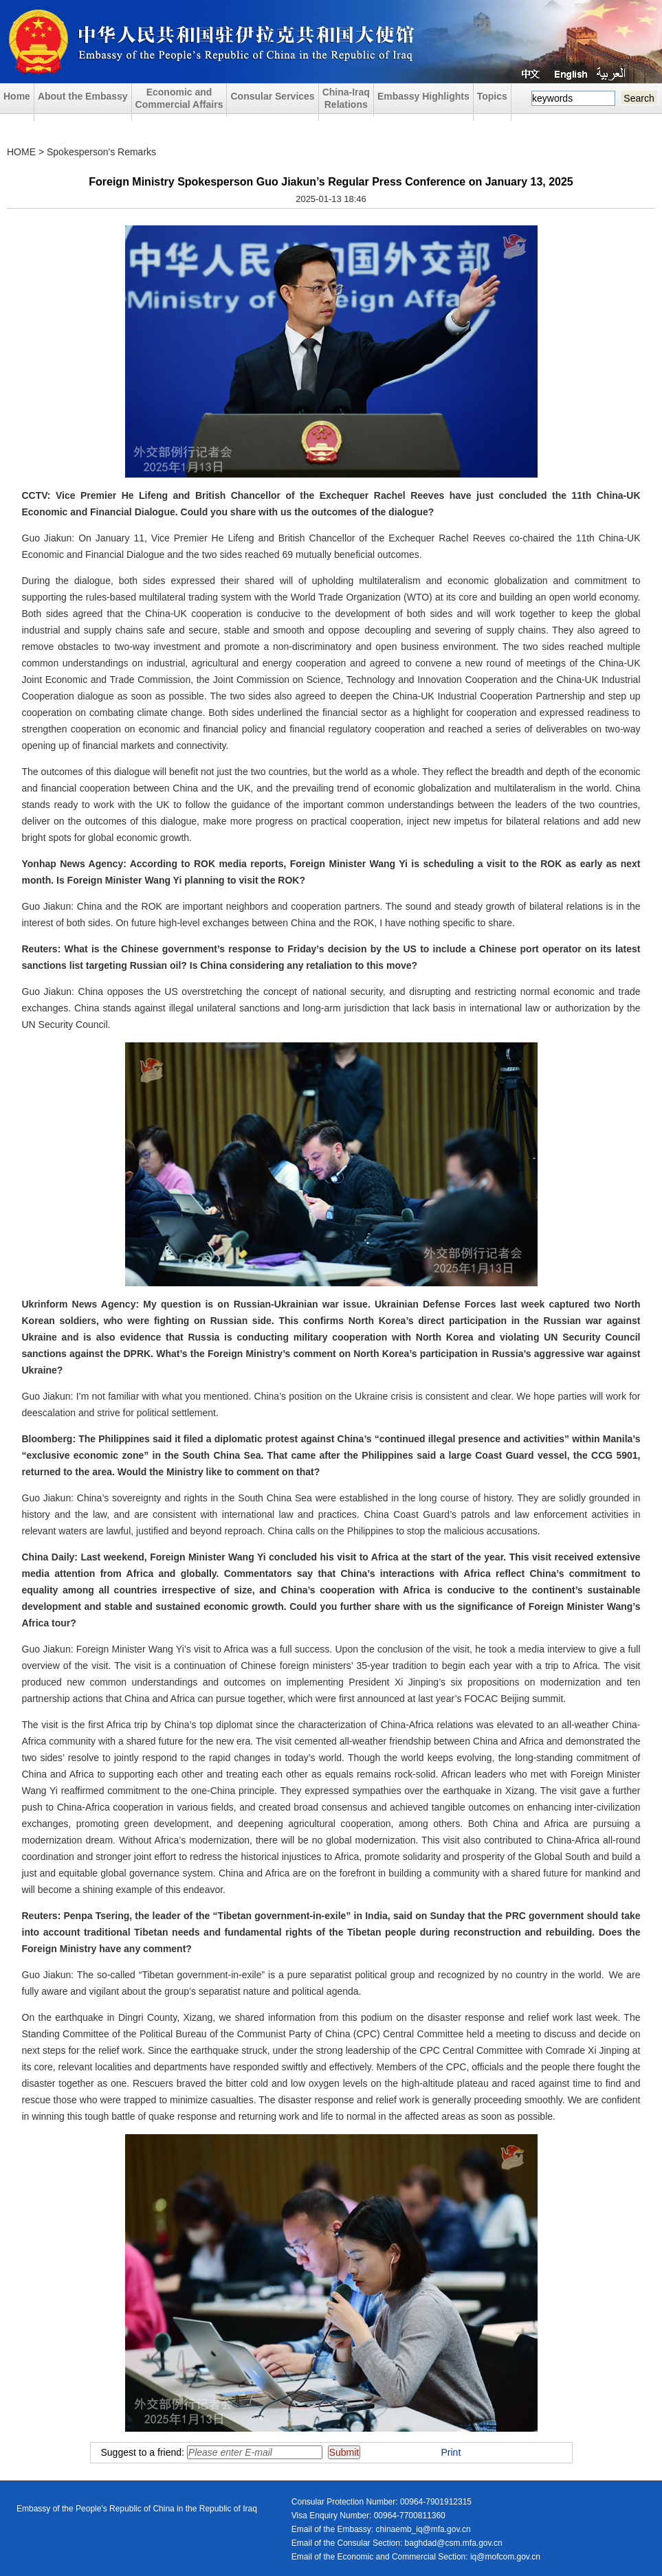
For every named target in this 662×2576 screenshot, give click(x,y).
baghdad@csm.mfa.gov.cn (454, 2543)
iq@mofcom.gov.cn (505, 2557)
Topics (492, 96)
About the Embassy (83, 96)
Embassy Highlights (423, 96)
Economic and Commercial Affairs (179, 98)
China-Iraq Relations (346, 98)
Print (451, 2452)
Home (16, 96)
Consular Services (272, 96)
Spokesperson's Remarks (101, 151)
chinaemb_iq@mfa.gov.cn (423, 2529)
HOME (21, 151)
